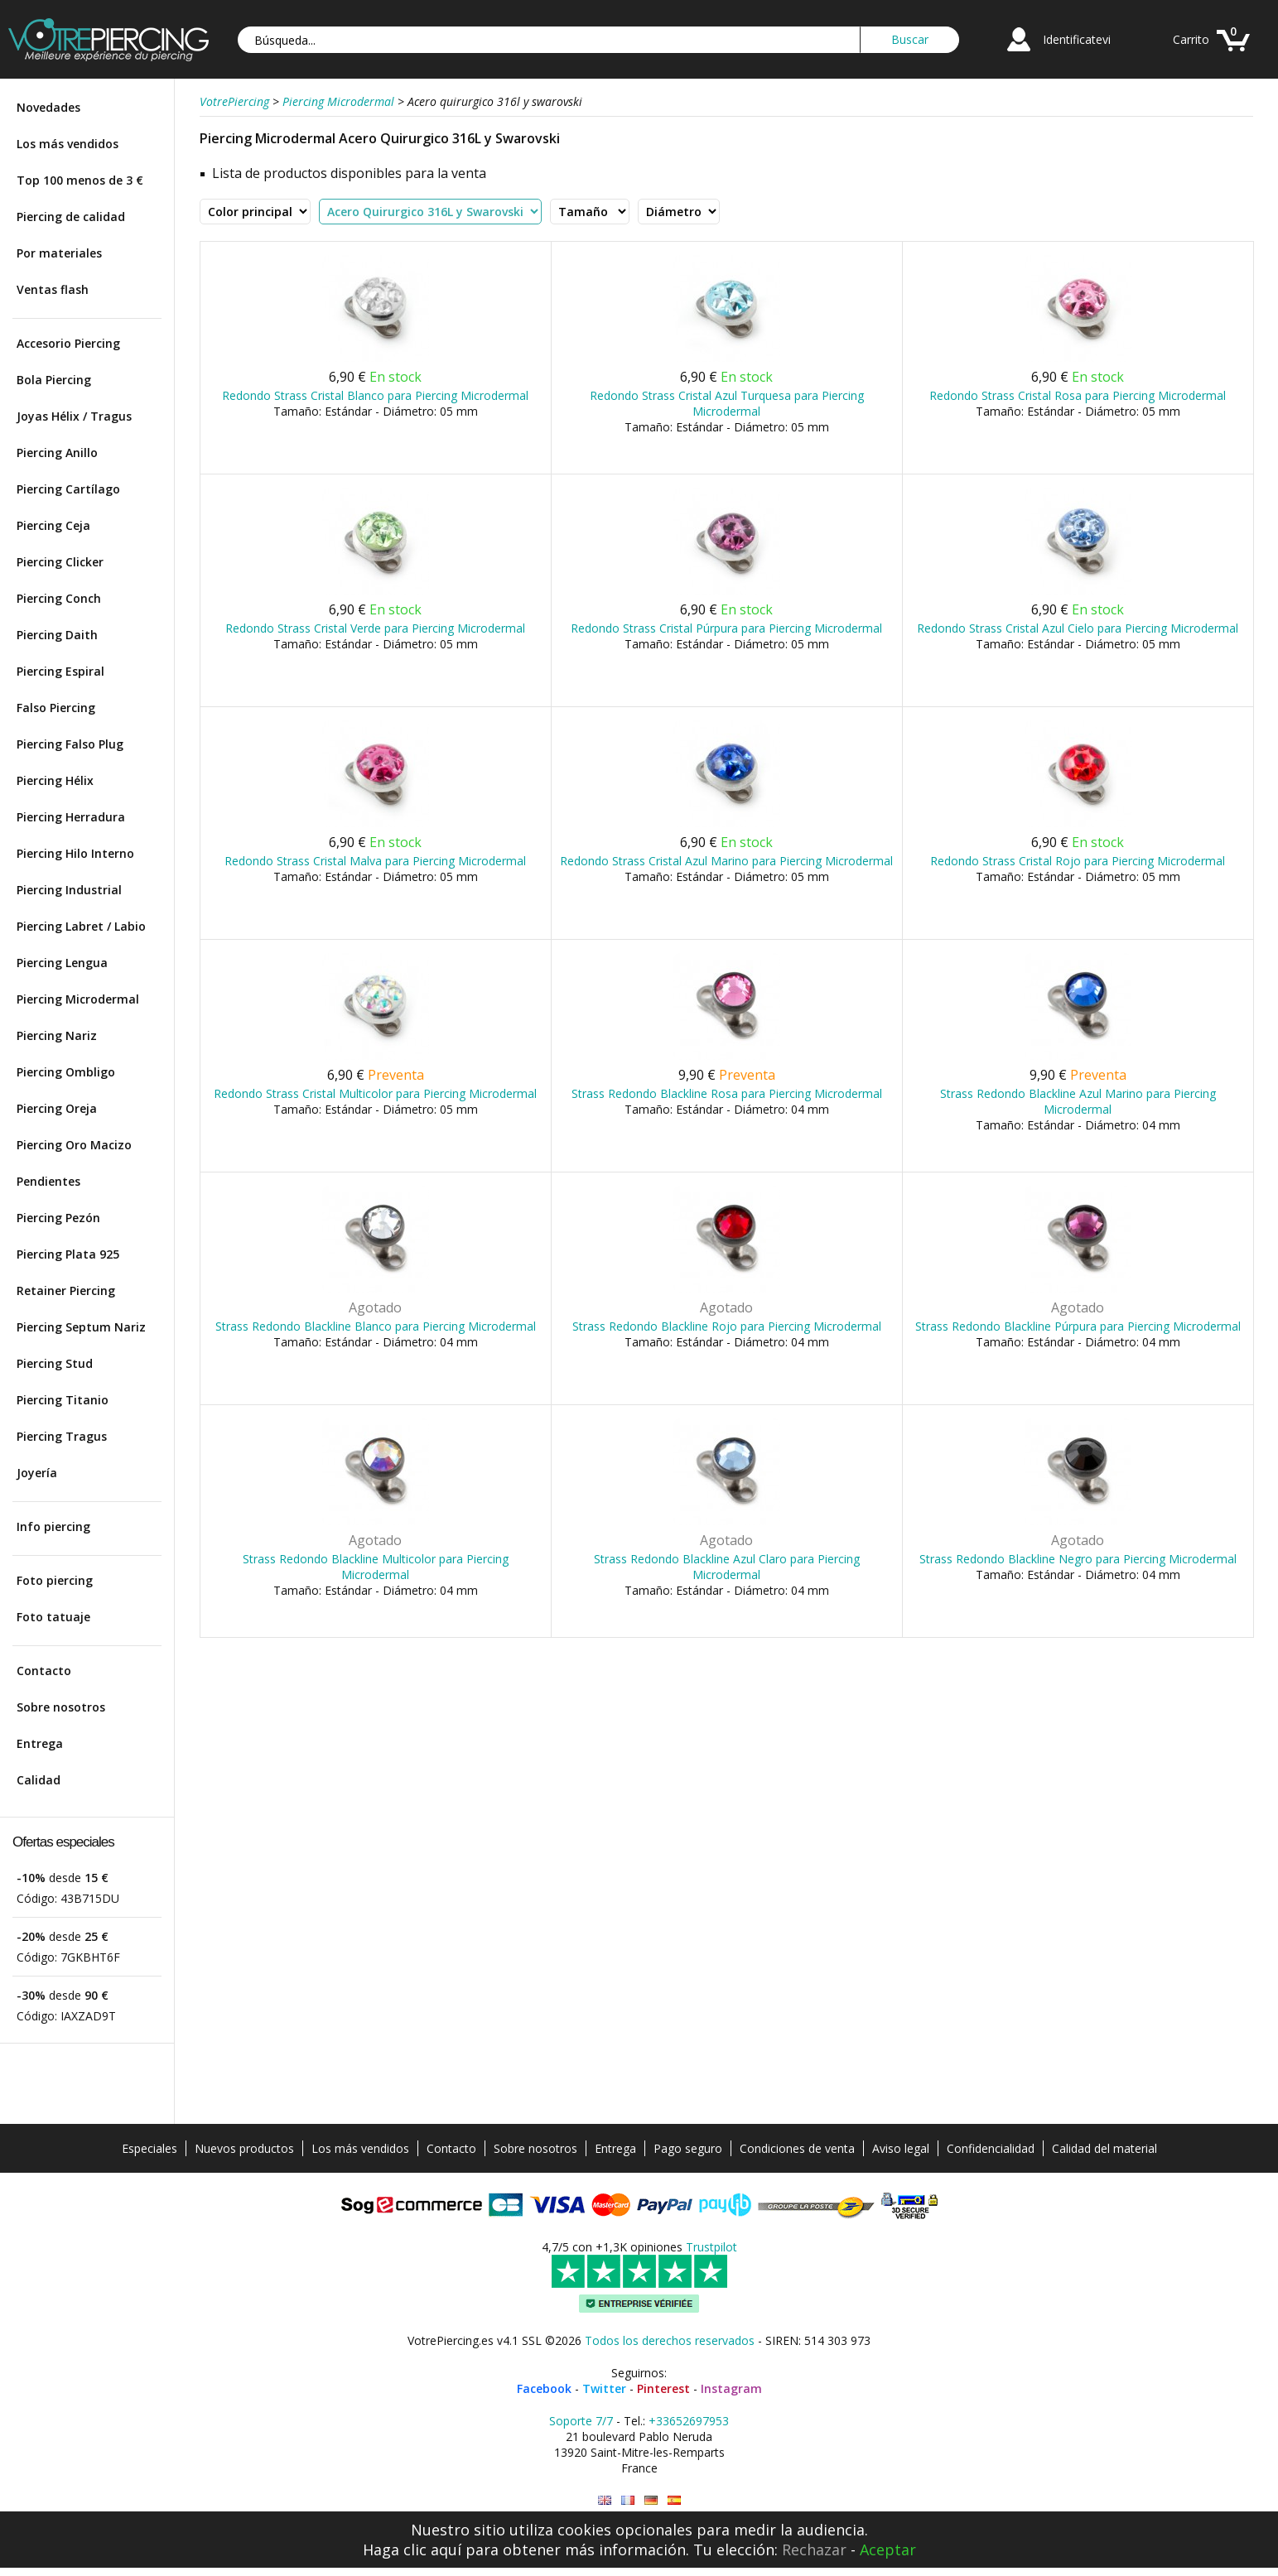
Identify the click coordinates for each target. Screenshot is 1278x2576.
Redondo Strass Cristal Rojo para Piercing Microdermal (1077, 861)
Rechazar (814, 2549)
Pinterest (663, 2388)
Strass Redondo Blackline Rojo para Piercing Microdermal (726, 1326)
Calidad (38, 1780)
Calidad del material (1104, 2148)
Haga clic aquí (412, 2549)
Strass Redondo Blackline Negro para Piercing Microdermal (1078, 1559)
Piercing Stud (55, 1363)
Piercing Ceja (53, 525)
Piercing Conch (59, 598)
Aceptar (888, 2549)
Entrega (40, 1743)
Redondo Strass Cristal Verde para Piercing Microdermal (375, 628)
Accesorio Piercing (68, 343)
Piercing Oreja (57, 1108)
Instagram (731, 2388)
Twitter (604, 2388)
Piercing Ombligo (66, 1072)
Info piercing (53, 1526)
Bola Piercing (54, 380)
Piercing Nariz (57, 1035)
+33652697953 (689, 2421)
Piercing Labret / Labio (81, 926)
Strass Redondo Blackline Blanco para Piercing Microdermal (375, 1326)
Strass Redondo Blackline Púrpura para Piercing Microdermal (1078, 1326)
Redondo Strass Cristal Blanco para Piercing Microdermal (375, 395)
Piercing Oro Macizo (74, 1145)
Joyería (37, 1473)
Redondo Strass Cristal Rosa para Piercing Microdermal (1077, 395)
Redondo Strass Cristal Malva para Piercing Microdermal (375, 861)
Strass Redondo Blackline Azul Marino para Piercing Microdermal (1078, 1101)
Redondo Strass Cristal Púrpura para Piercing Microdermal (726, 628)
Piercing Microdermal (78, 999)
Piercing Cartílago (68, 489)
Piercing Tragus (62, 1436)
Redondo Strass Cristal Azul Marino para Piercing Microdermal (726, 861)
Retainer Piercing (66, 1290)
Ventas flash (53, 289)
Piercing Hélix (55, 780)
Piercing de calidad (71, 216)
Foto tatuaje (53, 1617)
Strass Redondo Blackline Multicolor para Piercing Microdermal (376, 1566)
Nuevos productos (244, 2148)
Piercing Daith (57, 635)
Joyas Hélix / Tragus (74, 416)
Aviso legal (900, 2148)
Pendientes (48, 1181)
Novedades (48, 107)
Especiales (149, 2148)
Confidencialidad (990, 2148)
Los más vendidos (67, 144)
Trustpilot (711, 2247)
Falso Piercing (56, 707)
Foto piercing (55, 1580)
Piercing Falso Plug (70, 744)
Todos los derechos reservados (670, 2340)
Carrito (1191, 39)
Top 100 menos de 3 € (80, 180)
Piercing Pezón (58, 1217)
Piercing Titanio (63, 1400)
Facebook (544, 2388)
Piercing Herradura (71, 817)
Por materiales (59, 253)
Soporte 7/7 (581, 2421)
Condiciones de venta (797, 2148)
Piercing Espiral (60, 671)
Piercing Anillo (57, 452)
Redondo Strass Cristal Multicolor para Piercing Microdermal (375, 1093)
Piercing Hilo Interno (75, 853)
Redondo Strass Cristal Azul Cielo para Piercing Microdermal (1077, 628)
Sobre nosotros (61, 1707)
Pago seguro (687, 2148)
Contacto (44, 1670)
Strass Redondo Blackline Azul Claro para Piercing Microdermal (727, 1566)
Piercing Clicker (60, 562)
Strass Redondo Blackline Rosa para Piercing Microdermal (726, 1093)
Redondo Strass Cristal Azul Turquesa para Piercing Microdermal (727, 403)
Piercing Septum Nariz (81, 1327)
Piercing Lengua (62, 962)
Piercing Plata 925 (68, 1254)
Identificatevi (1077, 39)
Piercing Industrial (69, 890)
